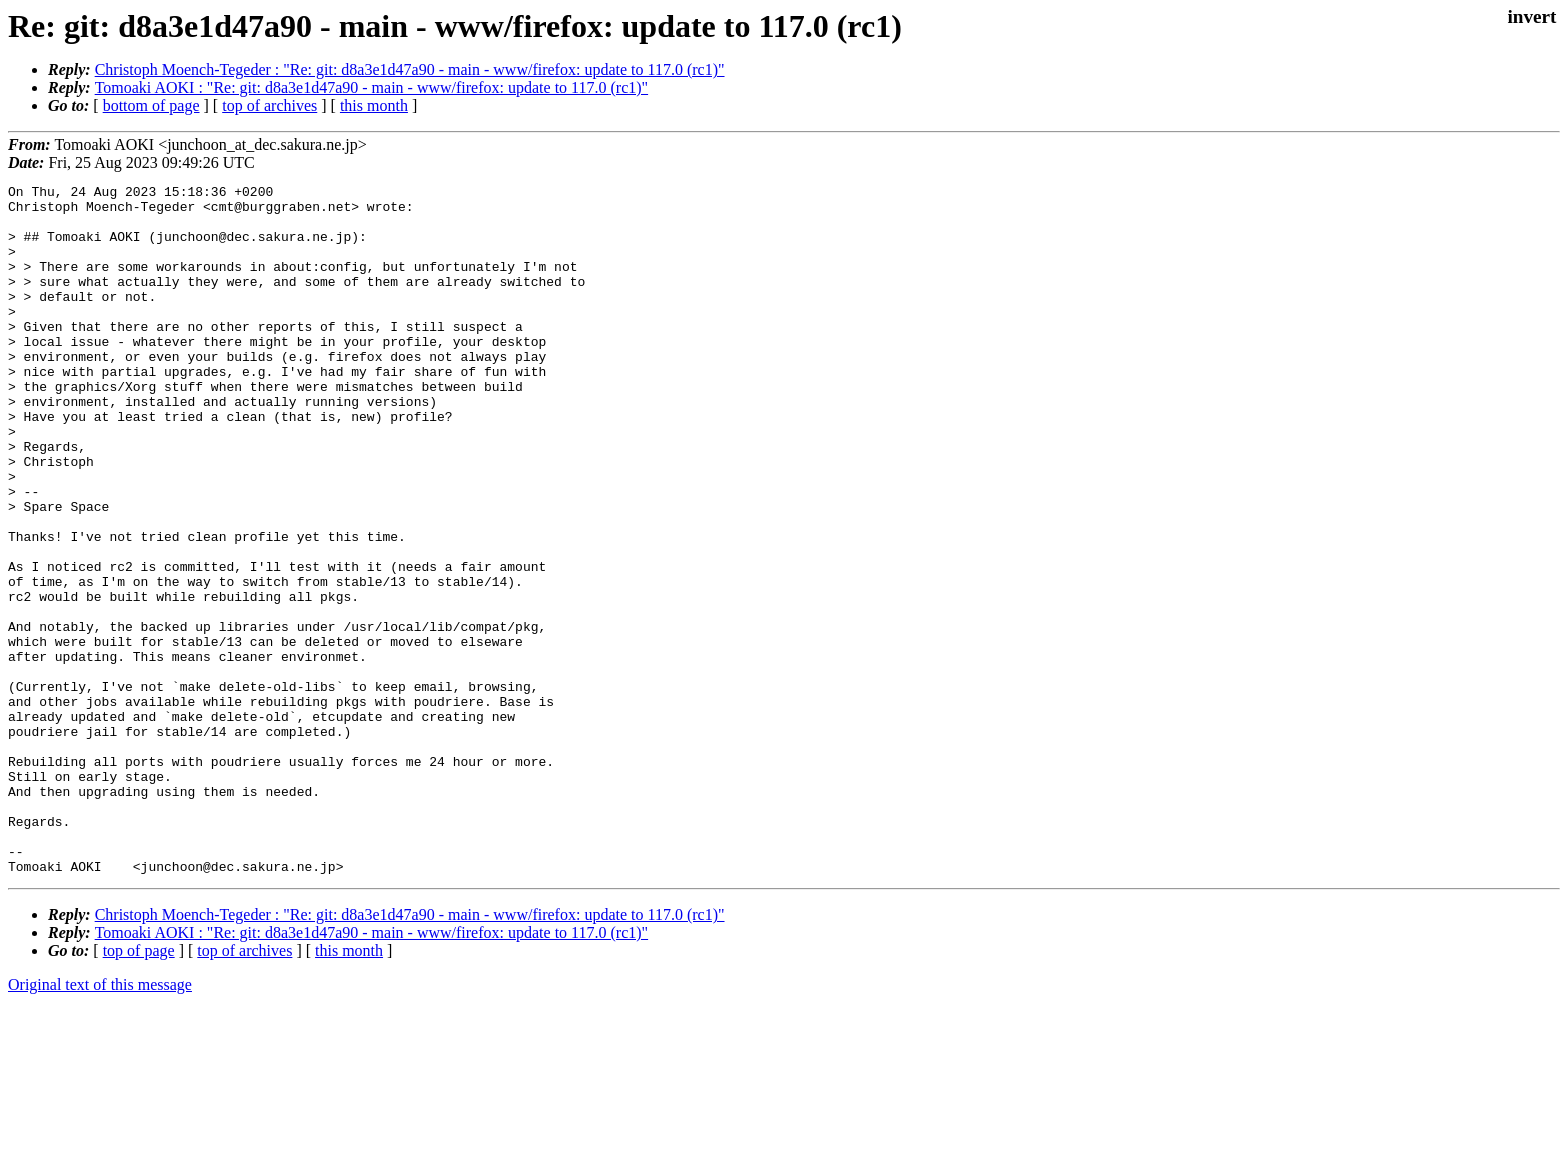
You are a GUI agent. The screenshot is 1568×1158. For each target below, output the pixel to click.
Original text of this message (100, 1122)
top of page (139, 1088)
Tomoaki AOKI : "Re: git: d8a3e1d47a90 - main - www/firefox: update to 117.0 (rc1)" (371, 87)
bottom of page (151, 105)
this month (374, 105)
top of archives (269, 105)
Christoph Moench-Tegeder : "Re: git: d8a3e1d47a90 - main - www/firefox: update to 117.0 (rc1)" (410, 69)
